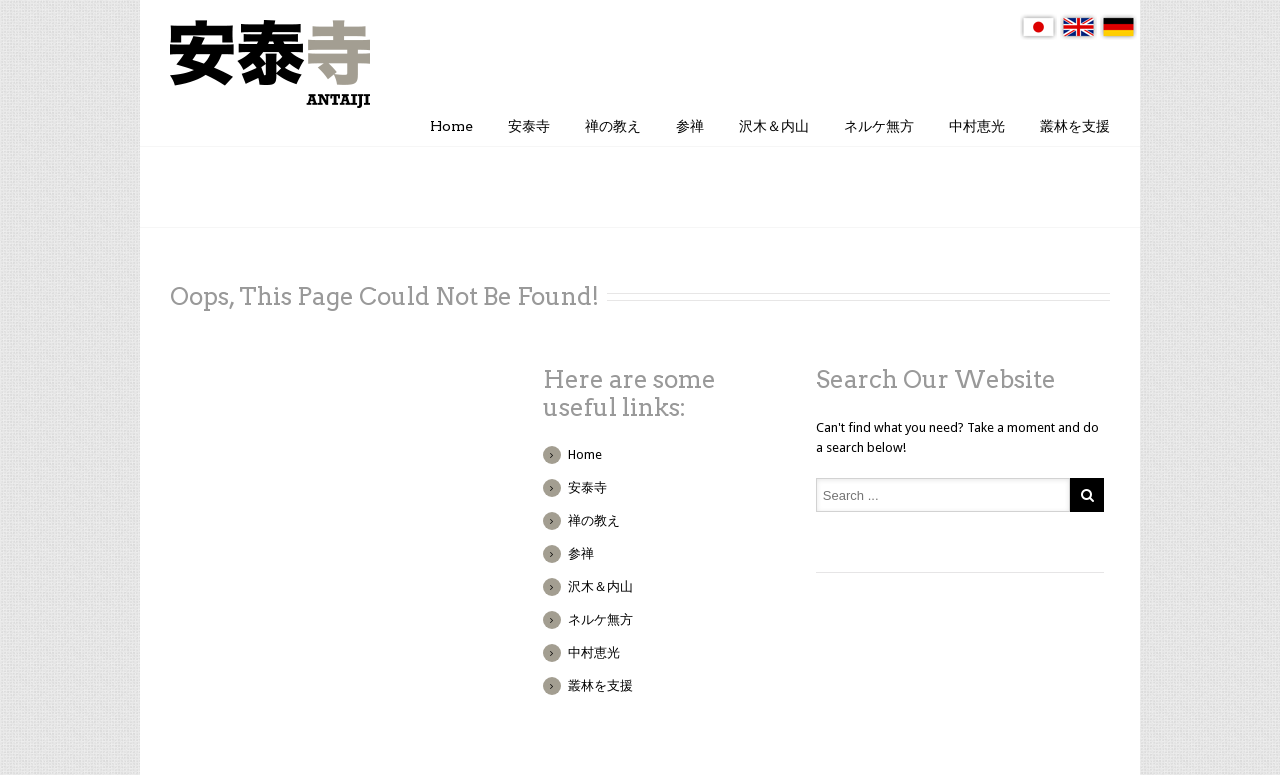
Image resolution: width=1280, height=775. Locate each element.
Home (451, 126)
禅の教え (613, 126)
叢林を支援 (1075, 126)
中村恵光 (977, 126)
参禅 (690, 126)
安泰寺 (529, 126)
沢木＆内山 (774, 126)
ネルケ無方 (879, 126)
